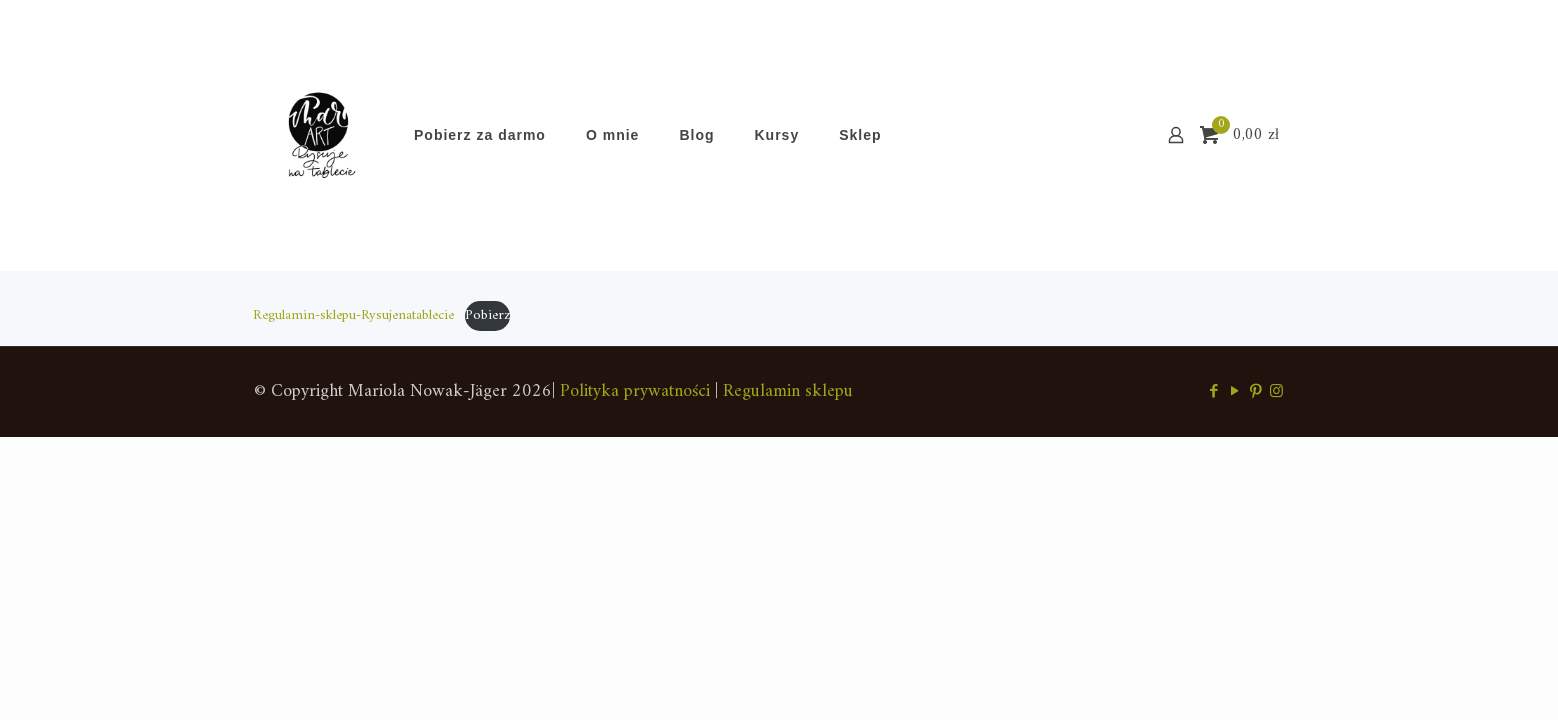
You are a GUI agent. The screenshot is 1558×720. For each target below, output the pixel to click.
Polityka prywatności (635, 391)
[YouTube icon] (1234, 392)
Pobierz (487, 315)
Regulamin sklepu (788, 391)
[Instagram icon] (1276, 392)
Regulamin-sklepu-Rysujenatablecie (353, 315)
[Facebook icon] (1213, 392)
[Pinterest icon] (1255, 392)
